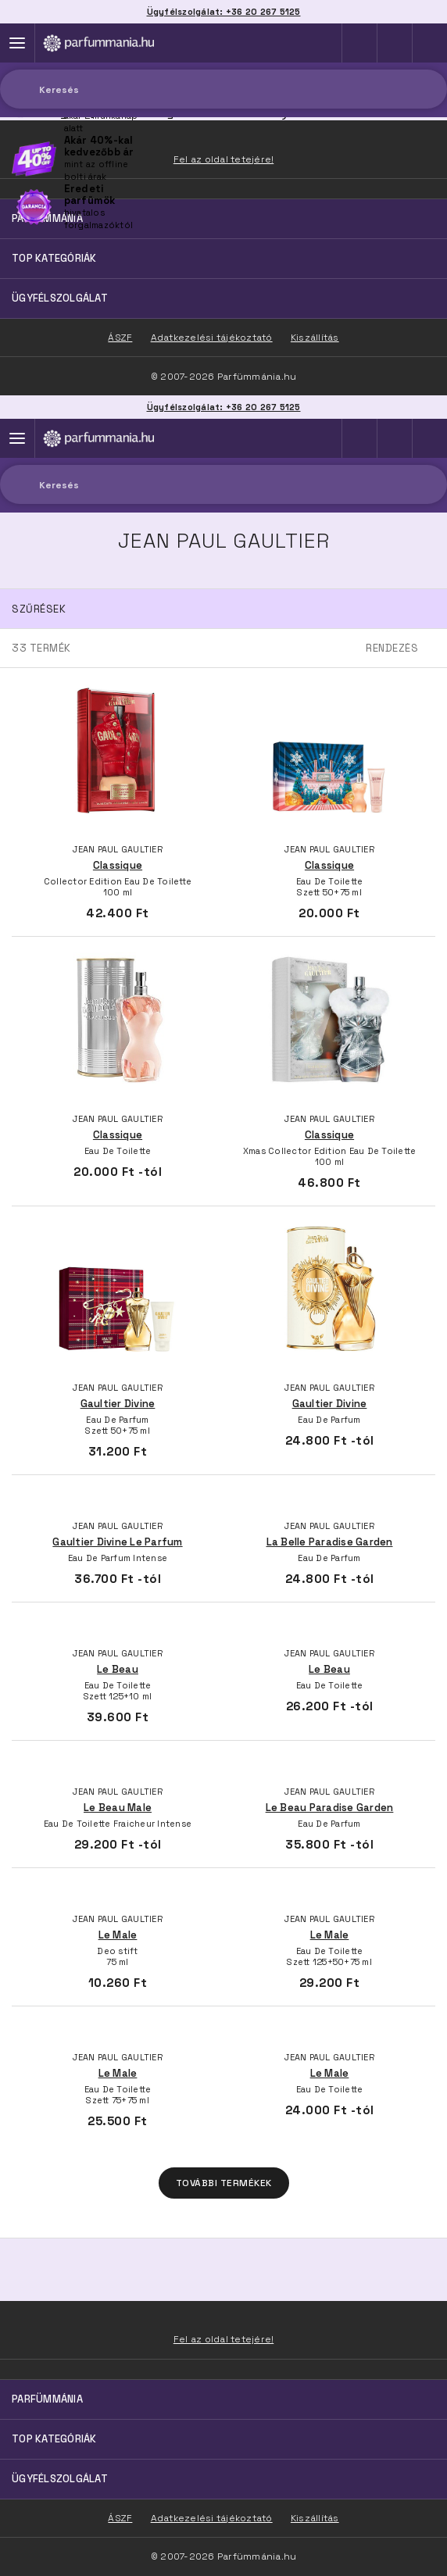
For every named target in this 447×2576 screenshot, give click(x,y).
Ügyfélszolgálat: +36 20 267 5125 (224, 407)
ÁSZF (120, 2518)
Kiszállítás (315, 2518)
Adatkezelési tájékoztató (212, 2518)
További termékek (224, 2183)
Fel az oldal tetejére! (223, 2339)
